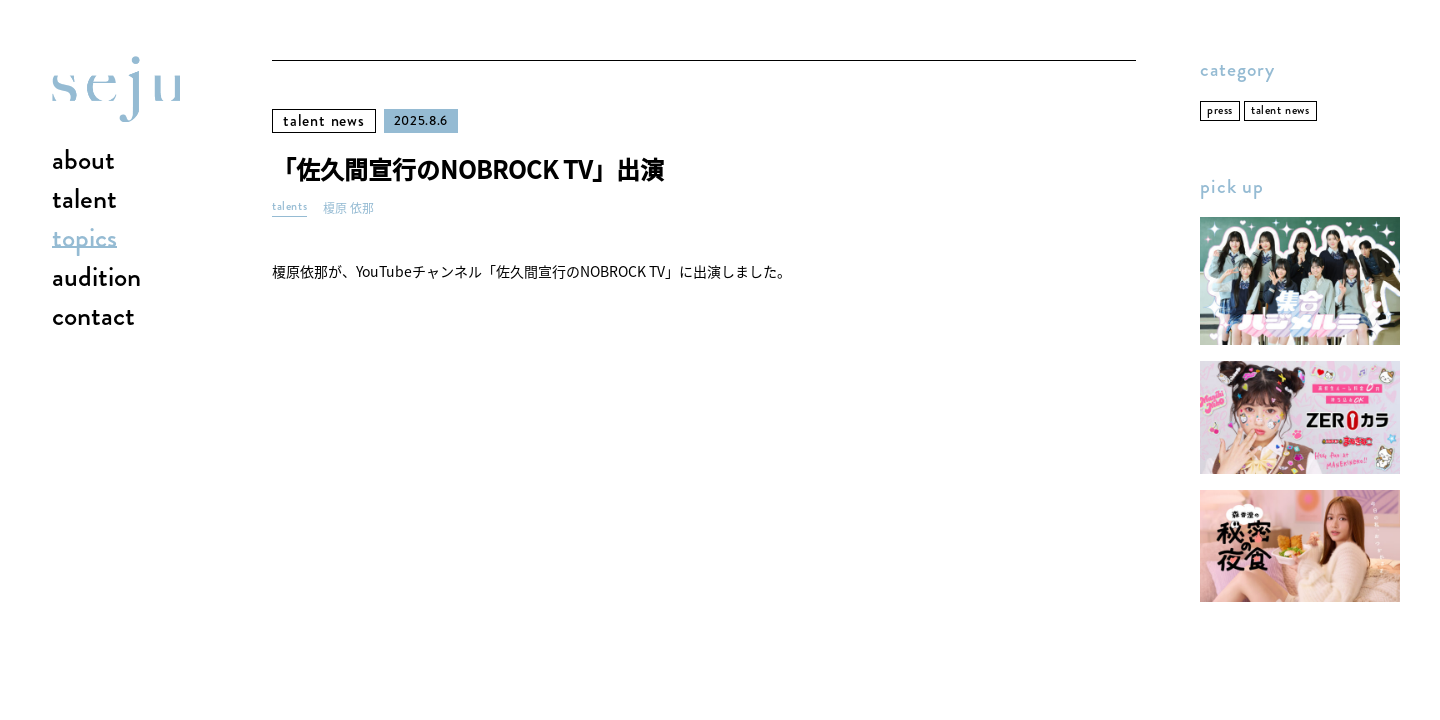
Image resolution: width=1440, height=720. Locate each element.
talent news (324, 120)
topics (84, 239)
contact (93, 317)
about (83, 161)
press (1220, 110)
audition (96, 278)
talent (84, 200)
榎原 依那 (348, 208)
